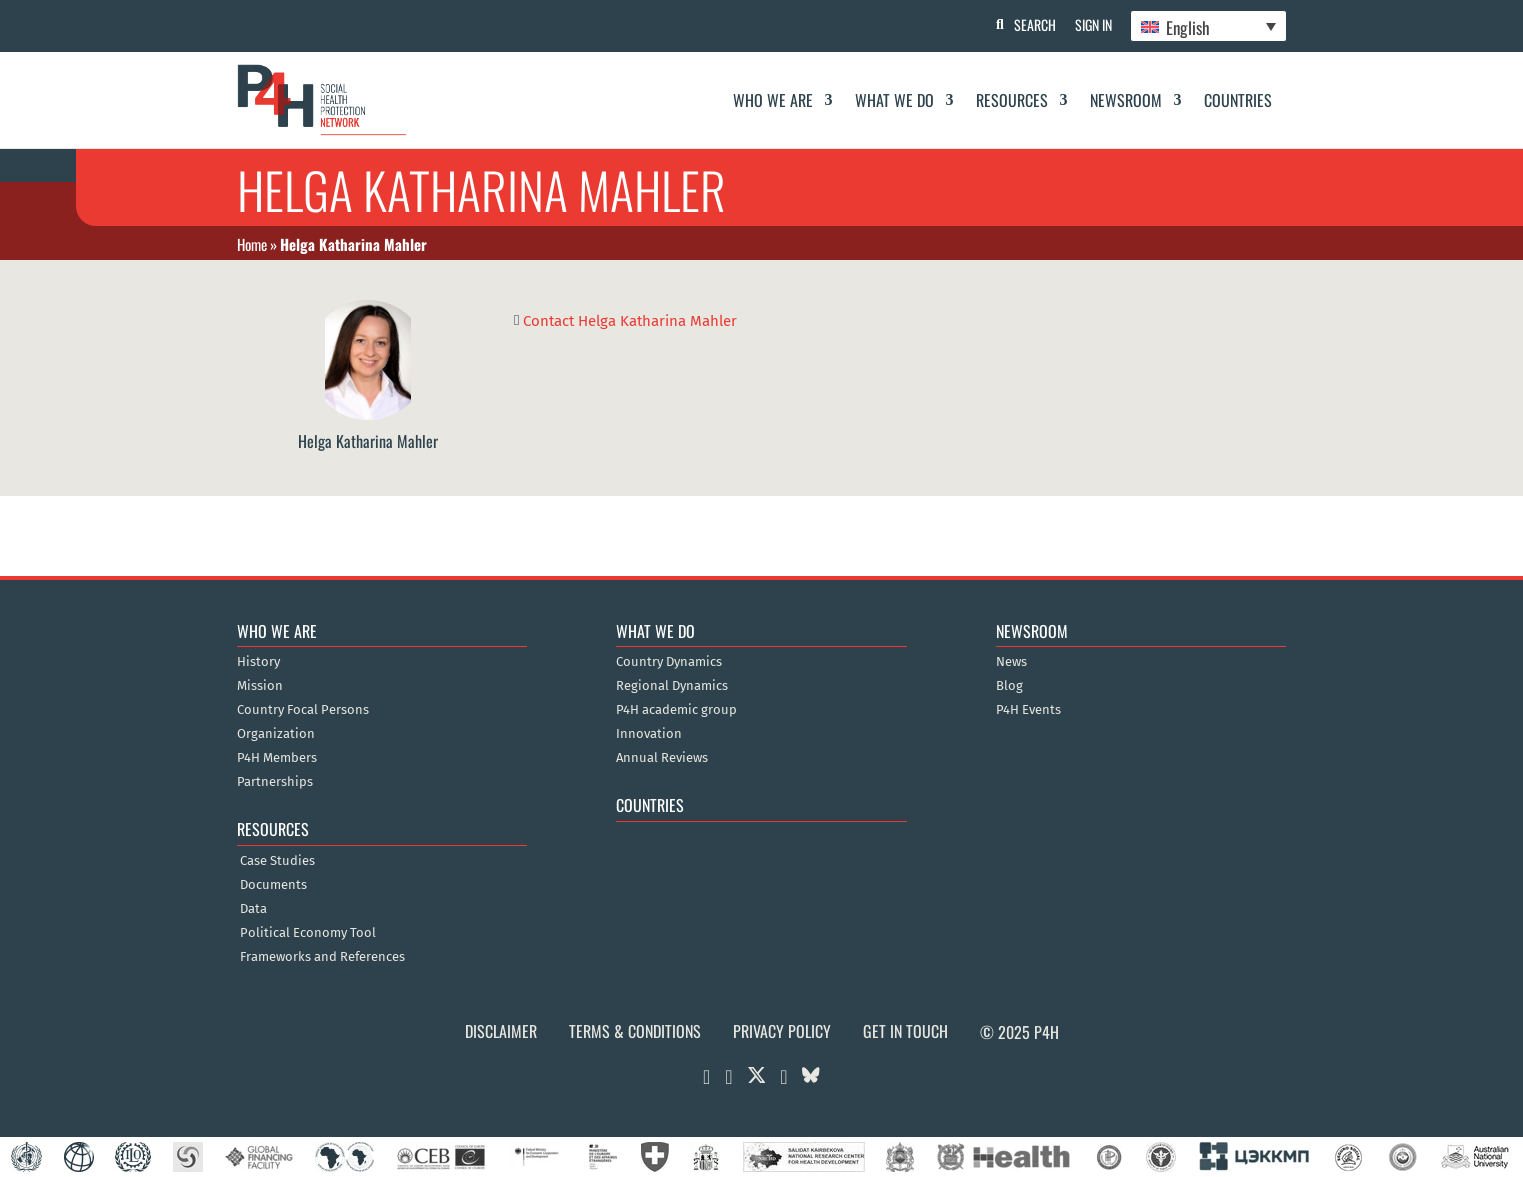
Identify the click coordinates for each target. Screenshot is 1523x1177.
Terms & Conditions (635, 1031)
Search (1032, 24)
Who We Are (773, 100)
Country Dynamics (669, 662)
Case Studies (277, 861)
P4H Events (1028, 710)
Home (252, 244)
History (258, 662)
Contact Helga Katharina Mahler (630, 320)
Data (253, 909)
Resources (1012, 100)
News (1011, 662)
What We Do (894, 100)
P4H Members (277, 758)
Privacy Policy (782, 1031)
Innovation (649, 734)
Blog (1009, 686)
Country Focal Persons (303, 710)
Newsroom (1126, 100)
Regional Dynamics (672, 686)
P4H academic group (676, 710)
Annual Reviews (662, 758)
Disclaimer (501, 1031)
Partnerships (275, 782)
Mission (260, 686)
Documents (273, 885)
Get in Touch (905, 1031)
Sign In (1091, 24)
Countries (1238, 100)
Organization (276, 734)
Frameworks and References (322, 957)
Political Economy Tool (308, 933)
